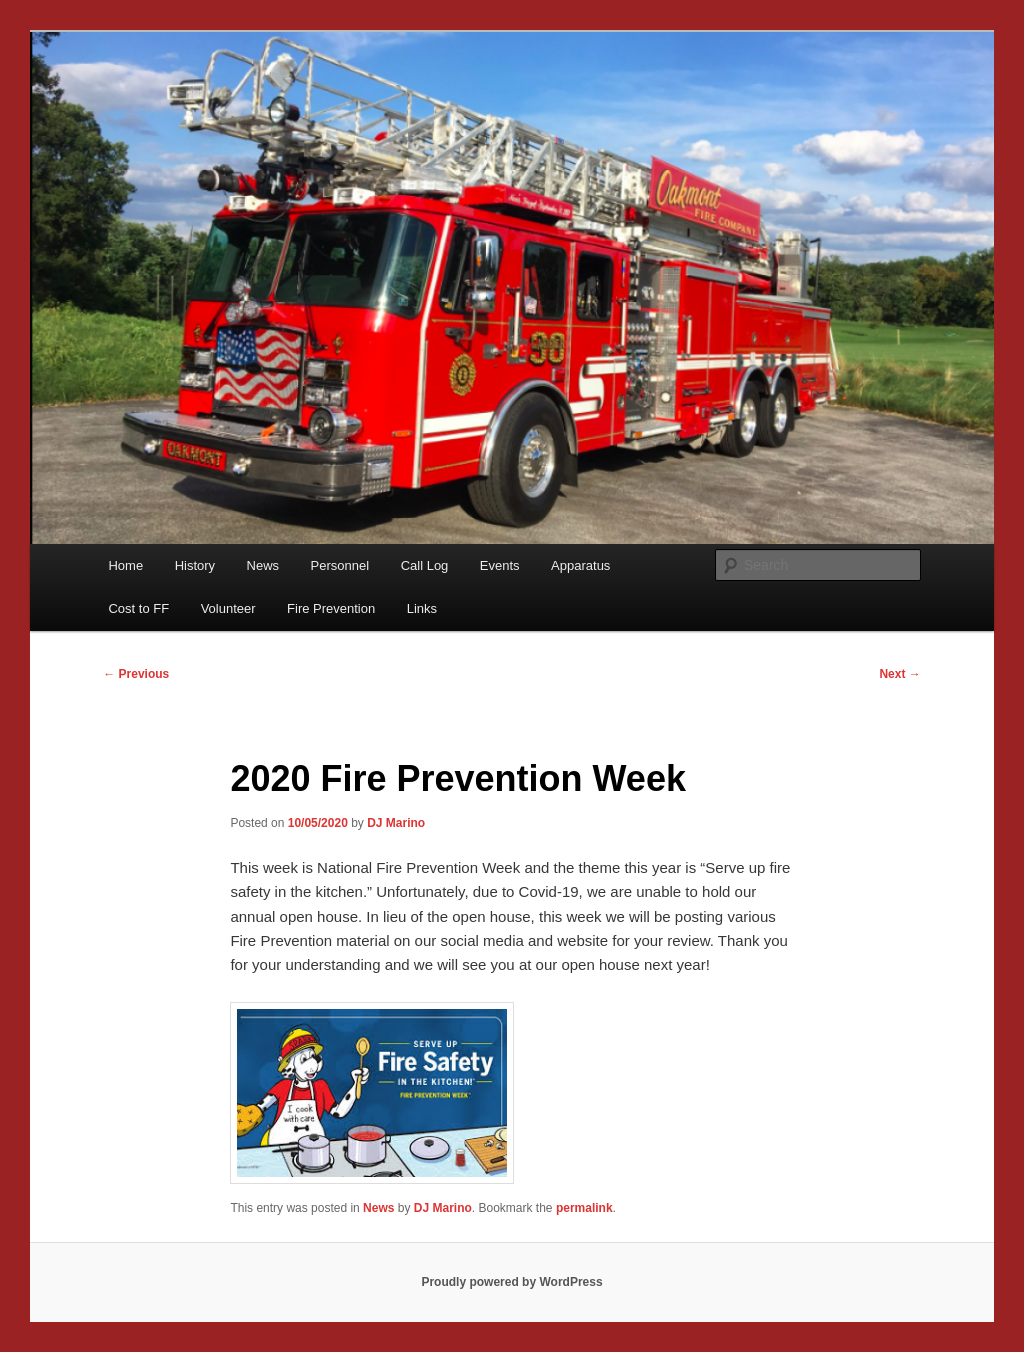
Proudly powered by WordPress (511, 1282)
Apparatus (580, 565)
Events (500, 565)
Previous (136, 674)
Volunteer (228, 608)
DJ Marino (396, 823)
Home (125, 565)
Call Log (425, 565)
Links (422, 608)
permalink (584, 1208)
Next (899, 674)
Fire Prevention (331, 608)
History (195, 565)
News (263, 565)
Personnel (340, 565)
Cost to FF (138, 608)
